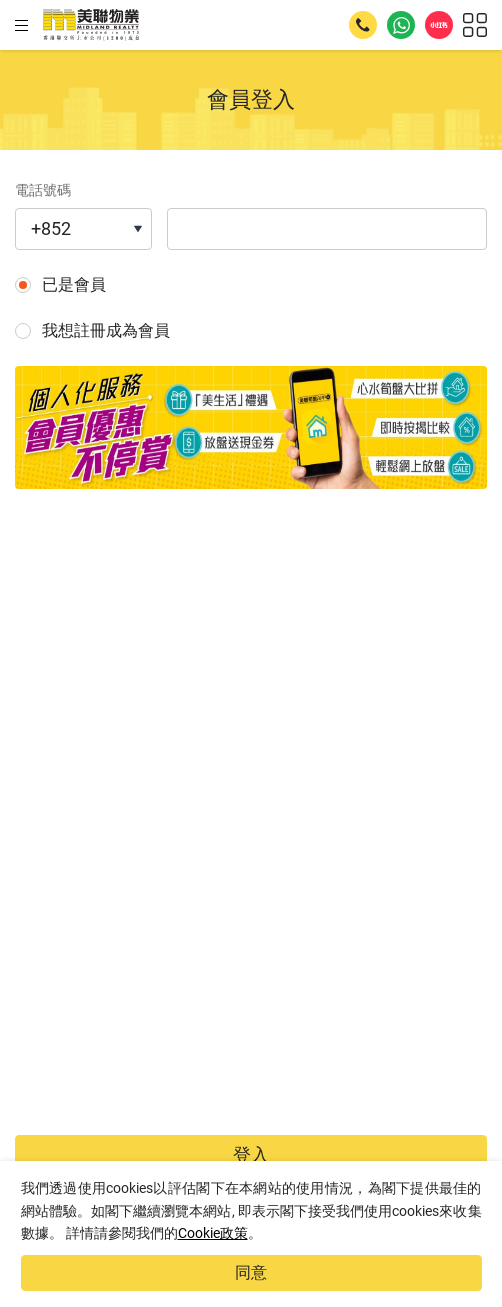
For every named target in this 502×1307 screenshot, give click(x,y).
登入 (251, 1154)
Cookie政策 (213, 1233)
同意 (251, 1272)
